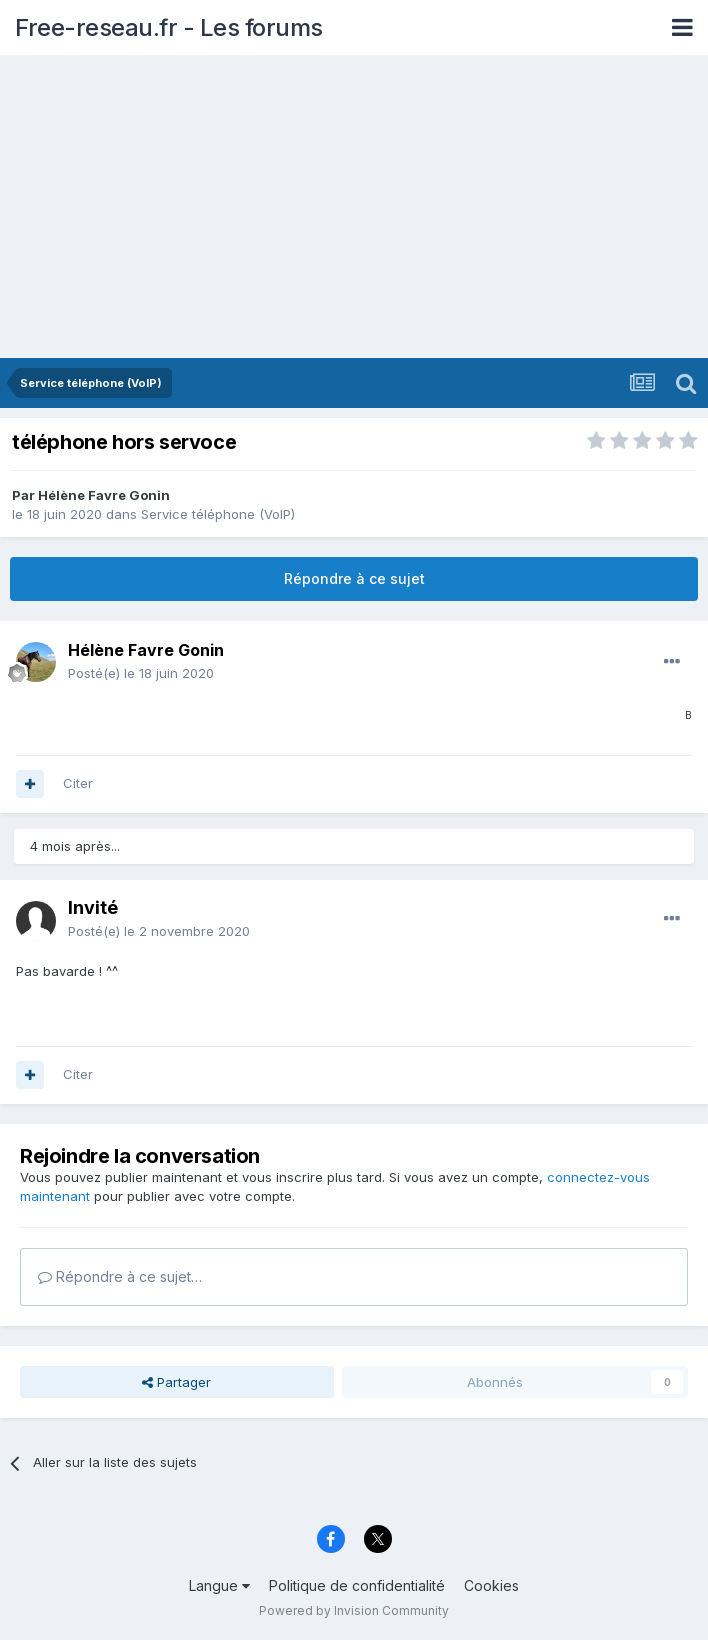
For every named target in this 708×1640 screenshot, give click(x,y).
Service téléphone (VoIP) (218, 514)
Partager (176, 1382)
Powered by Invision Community (354, 1610)
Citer (78, 783)
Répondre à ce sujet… (120, 1276)
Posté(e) (141, 673)
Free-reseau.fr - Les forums (169, 27)
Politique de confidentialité (357, 1585)
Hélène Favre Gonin (104, 495)
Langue (219, 1585)
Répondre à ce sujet (354, 578)
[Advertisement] (354, 208)
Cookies (491, 1585)
